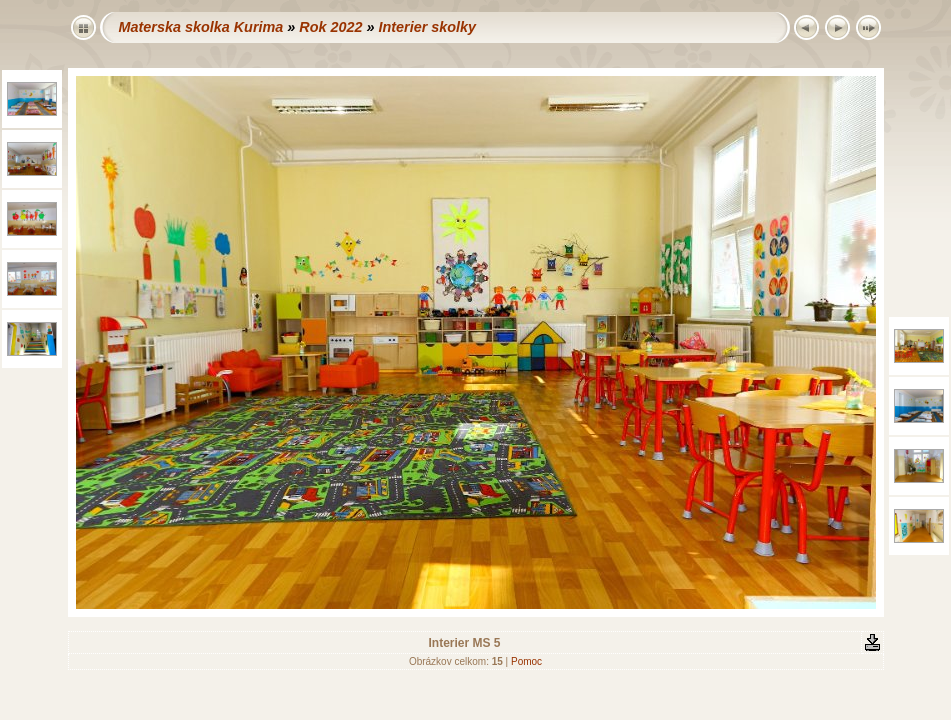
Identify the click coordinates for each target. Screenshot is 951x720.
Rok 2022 (330, 27)
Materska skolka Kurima (201, 27)
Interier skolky (427, 27)
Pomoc (526, 661)
